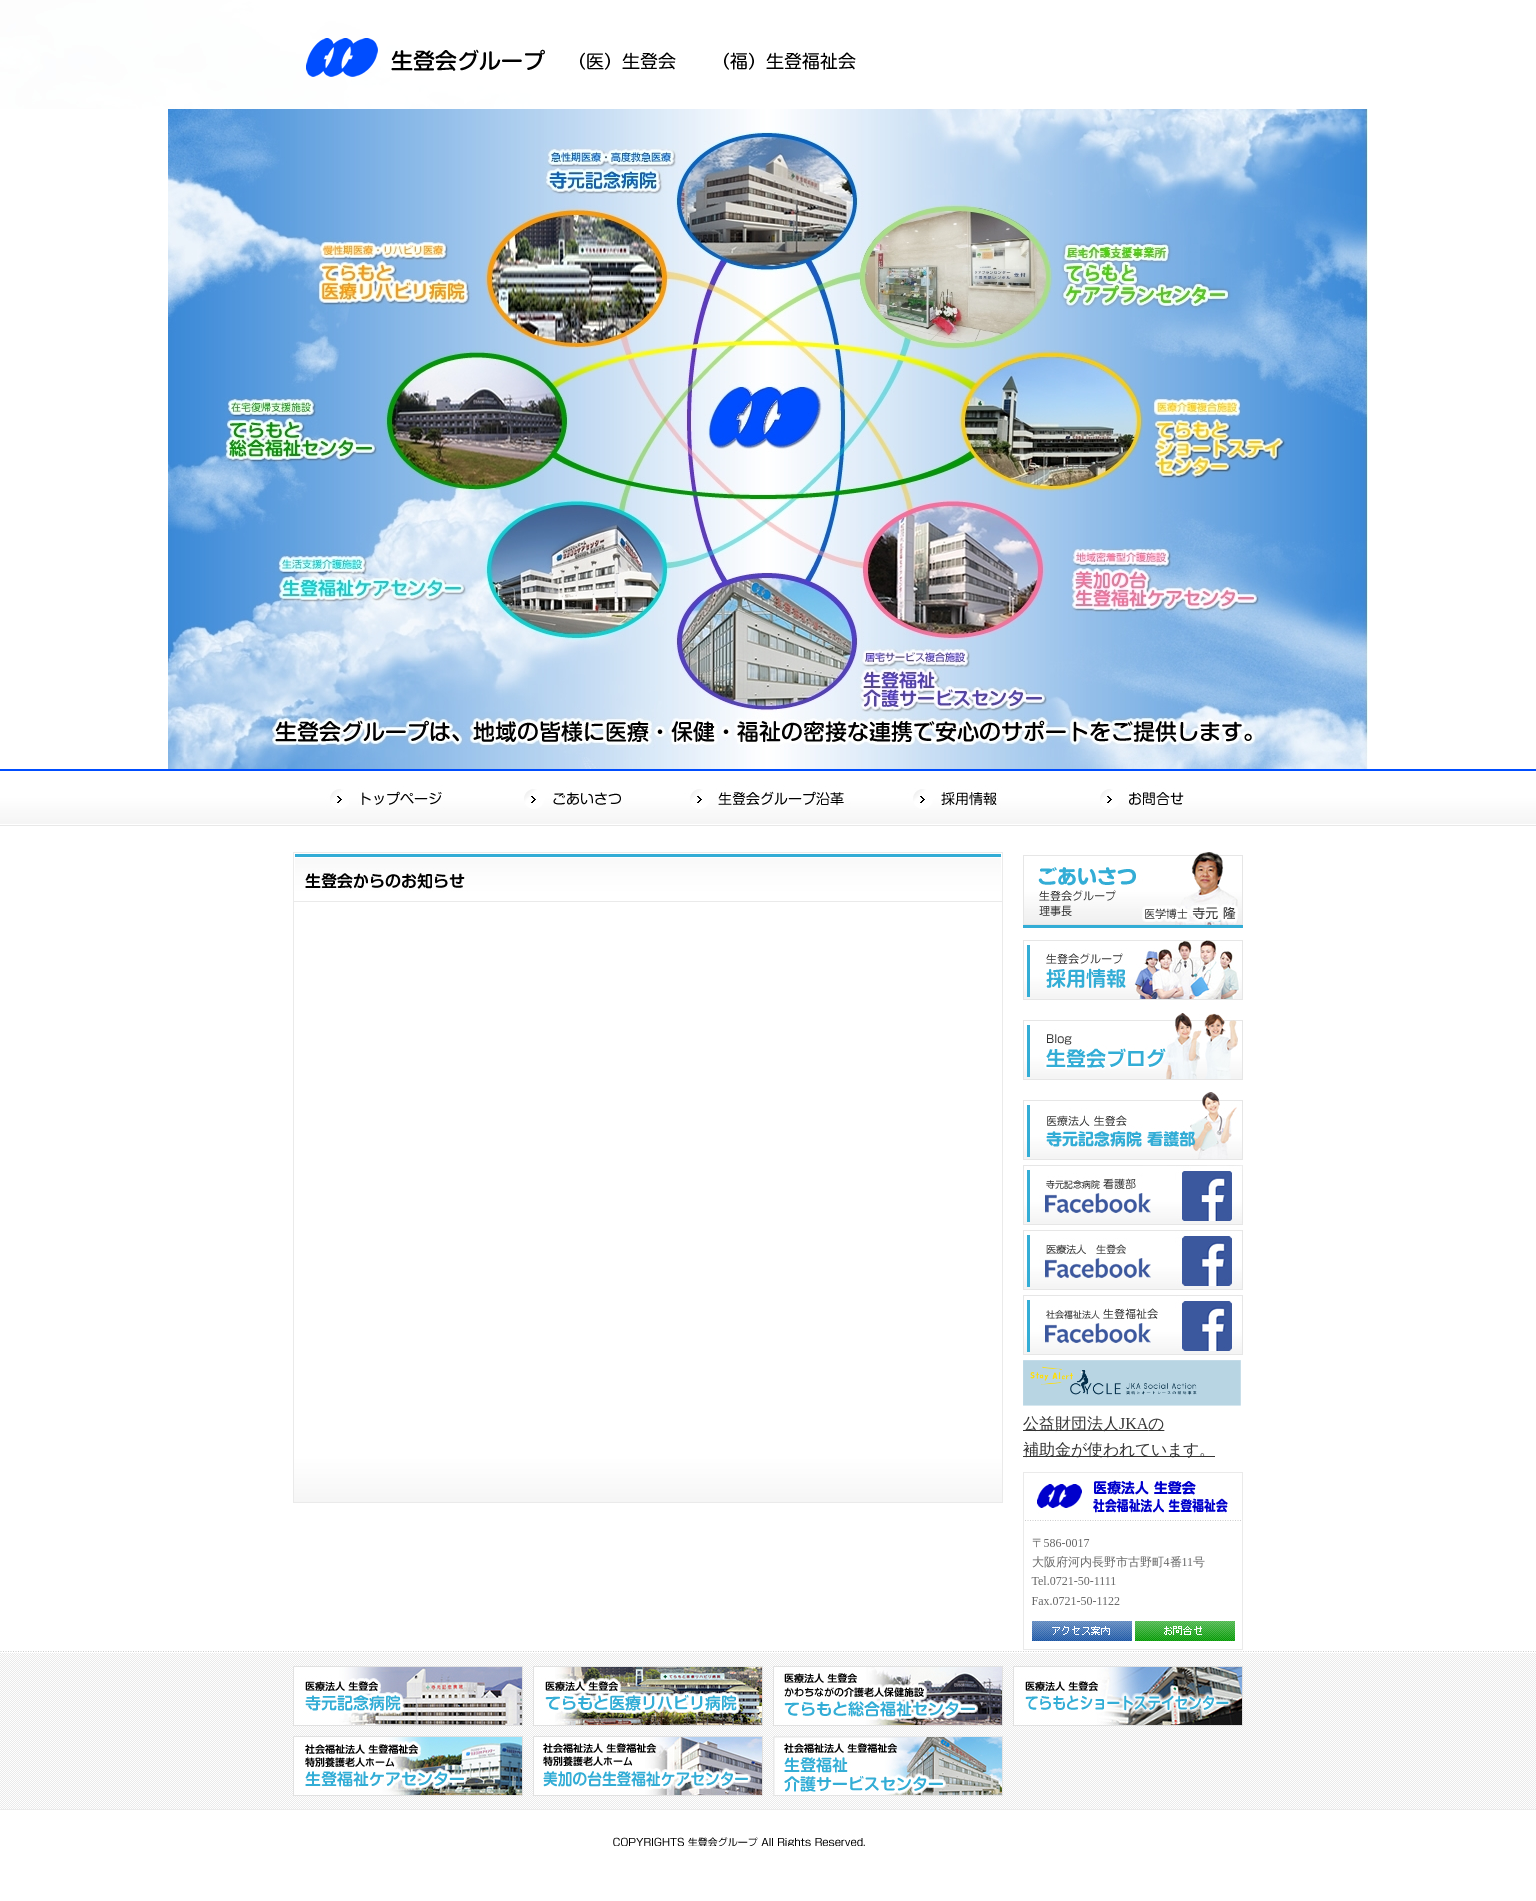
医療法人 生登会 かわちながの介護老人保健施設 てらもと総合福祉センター (888, 1696)
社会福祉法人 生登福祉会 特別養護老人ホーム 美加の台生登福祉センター (648, 1766)
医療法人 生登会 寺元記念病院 (408, 1696)
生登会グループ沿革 (770, 797)
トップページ (388, 797)
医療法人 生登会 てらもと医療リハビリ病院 (648, 1696)
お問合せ (1148, 797)
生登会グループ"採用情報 (1133, 970)
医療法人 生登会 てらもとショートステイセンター (1128, 1696)
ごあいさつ (579, 797)
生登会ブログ (1133, 1046)
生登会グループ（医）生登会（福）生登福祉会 (593, 54)
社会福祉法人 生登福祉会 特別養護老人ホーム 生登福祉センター (408, 1766)
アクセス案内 (1082, 1631)
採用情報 (960, 797)
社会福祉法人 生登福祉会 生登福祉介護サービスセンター (888, 1766)
